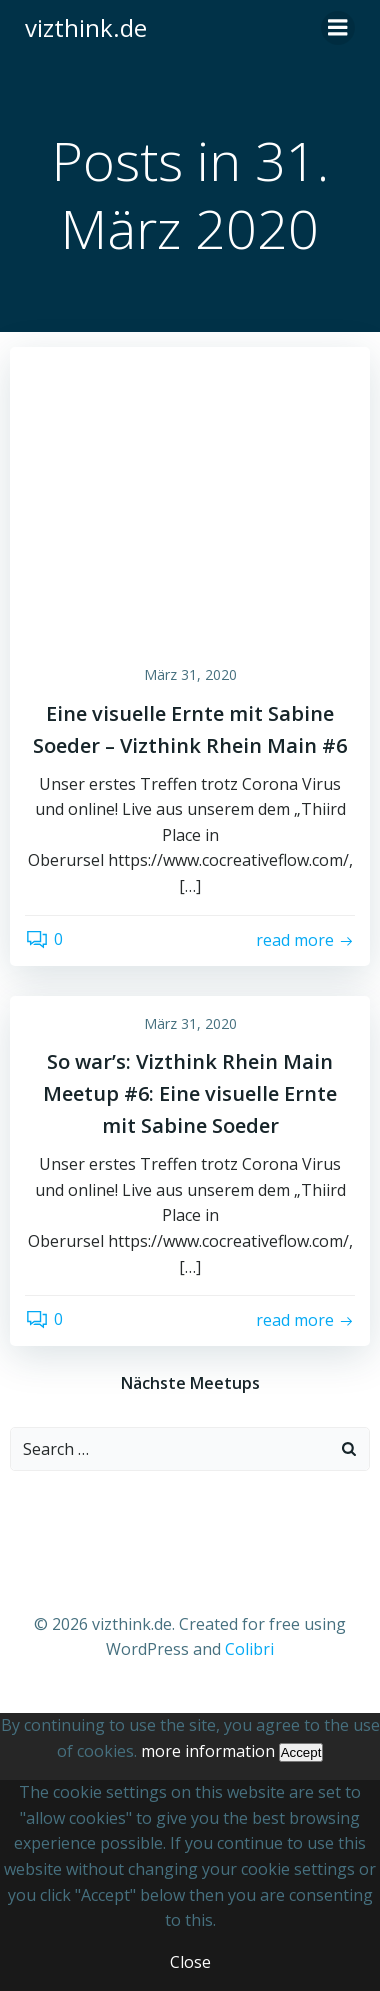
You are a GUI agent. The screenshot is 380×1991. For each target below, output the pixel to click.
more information (208, 1751)
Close (190, 1962)
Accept (301, 1752)
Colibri (249, 1649)
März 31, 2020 (190, 674)
